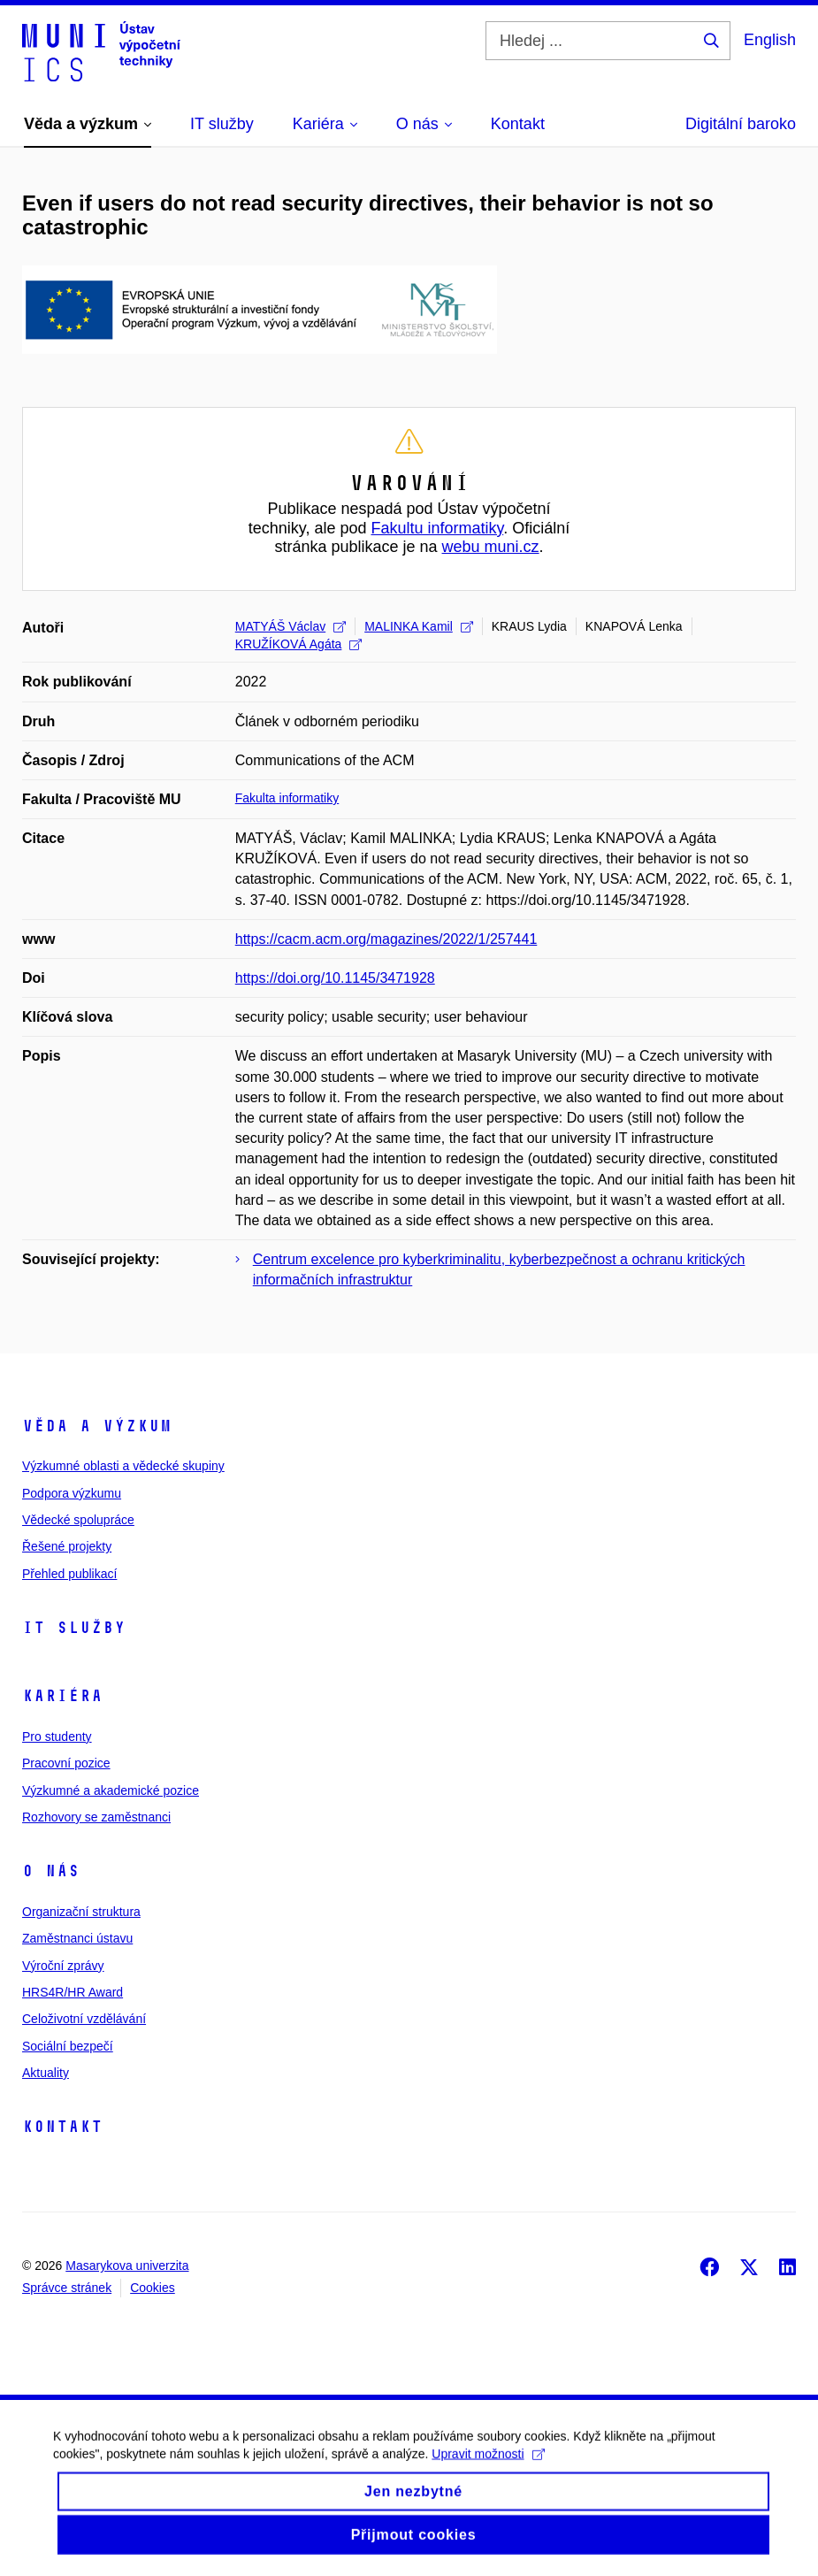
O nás (51, 1871)
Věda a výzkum (97, 1426)
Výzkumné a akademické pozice (110, 1790)
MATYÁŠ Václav (290, 626)
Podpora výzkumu (71, 1493)
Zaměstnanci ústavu (77, 1938)
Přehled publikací (69, 1574)
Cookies (152, 2288)
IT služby (74, 1627)
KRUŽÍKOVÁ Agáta (299, 644)
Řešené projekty (66, 1546)
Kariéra (62, 1696)
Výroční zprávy (63, 1966)
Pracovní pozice (66, 1763)
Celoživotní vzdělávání (84, 2019)
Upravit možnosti (488, 2470)
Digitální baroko (740, 124)
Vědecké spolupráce (78, 1520)
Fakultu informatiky (437, 528)
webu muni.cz (490, 547)
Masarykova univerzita (126, 2265)
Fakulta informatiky (287, 798)
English (770, 40)
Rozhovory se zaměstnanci (96, 1817)
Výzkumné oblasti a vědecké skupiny (123, 1466)
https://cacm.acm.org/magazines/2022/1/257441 (386, 939)
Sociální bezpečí (67, 2046)
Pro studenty (57, 1736)
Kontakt (62, 2126)
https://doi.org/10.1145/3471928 (335, 977)
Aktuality (45, 2073)
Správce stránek (66, 2288)
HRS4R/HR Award (72, 1992)
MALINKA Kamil (418, 626)
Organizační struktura (81, 1912)
